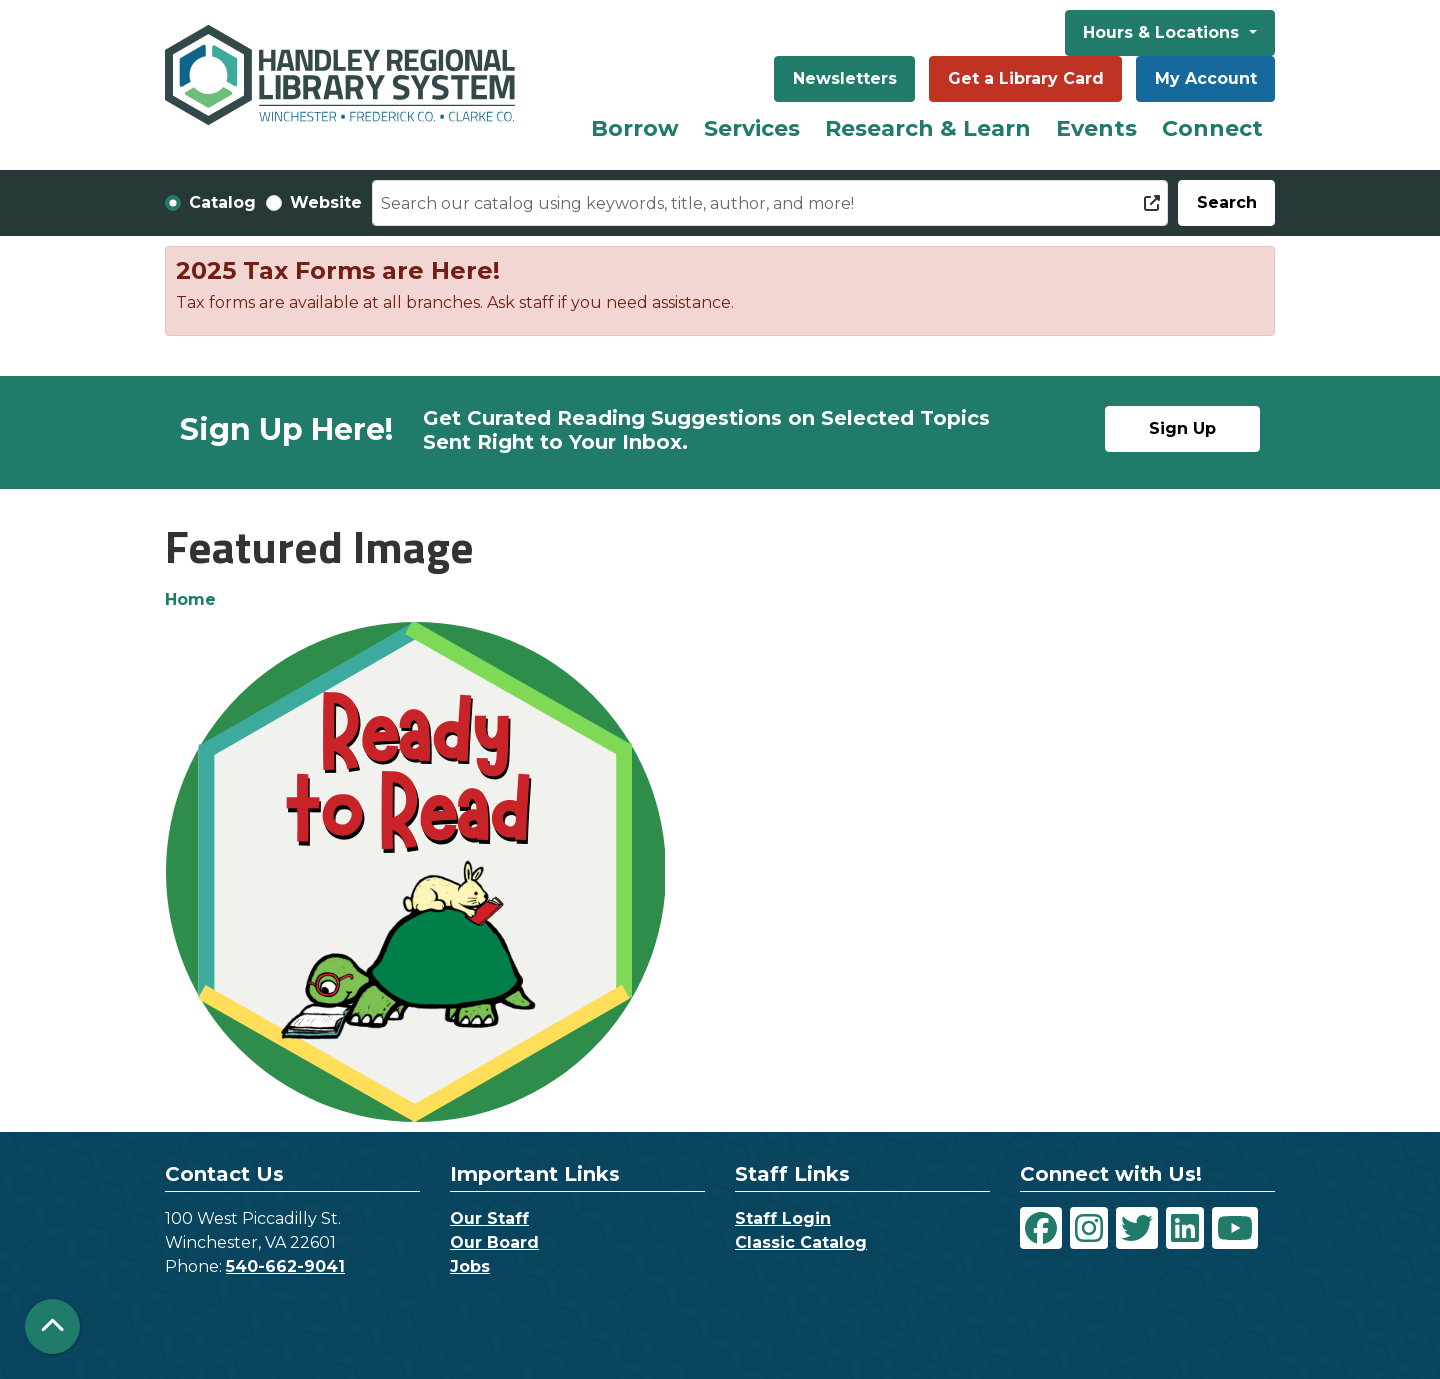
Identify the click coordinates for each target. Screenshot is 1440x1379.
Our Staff (489, 1218)
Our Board (494, 1242)
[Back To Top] (52, 1326)
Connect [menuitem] (1212, 128)
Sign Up (1182, 428)
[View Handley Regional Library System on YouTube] (1235, 1228)
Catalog (222, 202)
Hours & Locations (1163, 32)
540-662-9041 (285, 1266)
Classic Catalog (801, 1242)
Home (190, 599)
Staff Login (783, 1218)
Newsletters (845, 78)
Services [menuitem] (752, 128)
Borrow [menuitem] (635, 128)
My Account (1206, 78)
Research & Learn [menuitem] (928, 128)
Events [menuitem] (1096, 128)
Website (326, 202)
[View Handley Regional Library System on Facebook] (1041, 1228)
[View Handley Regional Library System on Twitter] (1137, 1228)
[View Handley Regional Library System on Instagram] (1089, 1228)
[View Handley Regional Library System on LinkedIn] (1185, 1228)
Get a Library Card (1026, 78)
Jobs (470, 1266)
